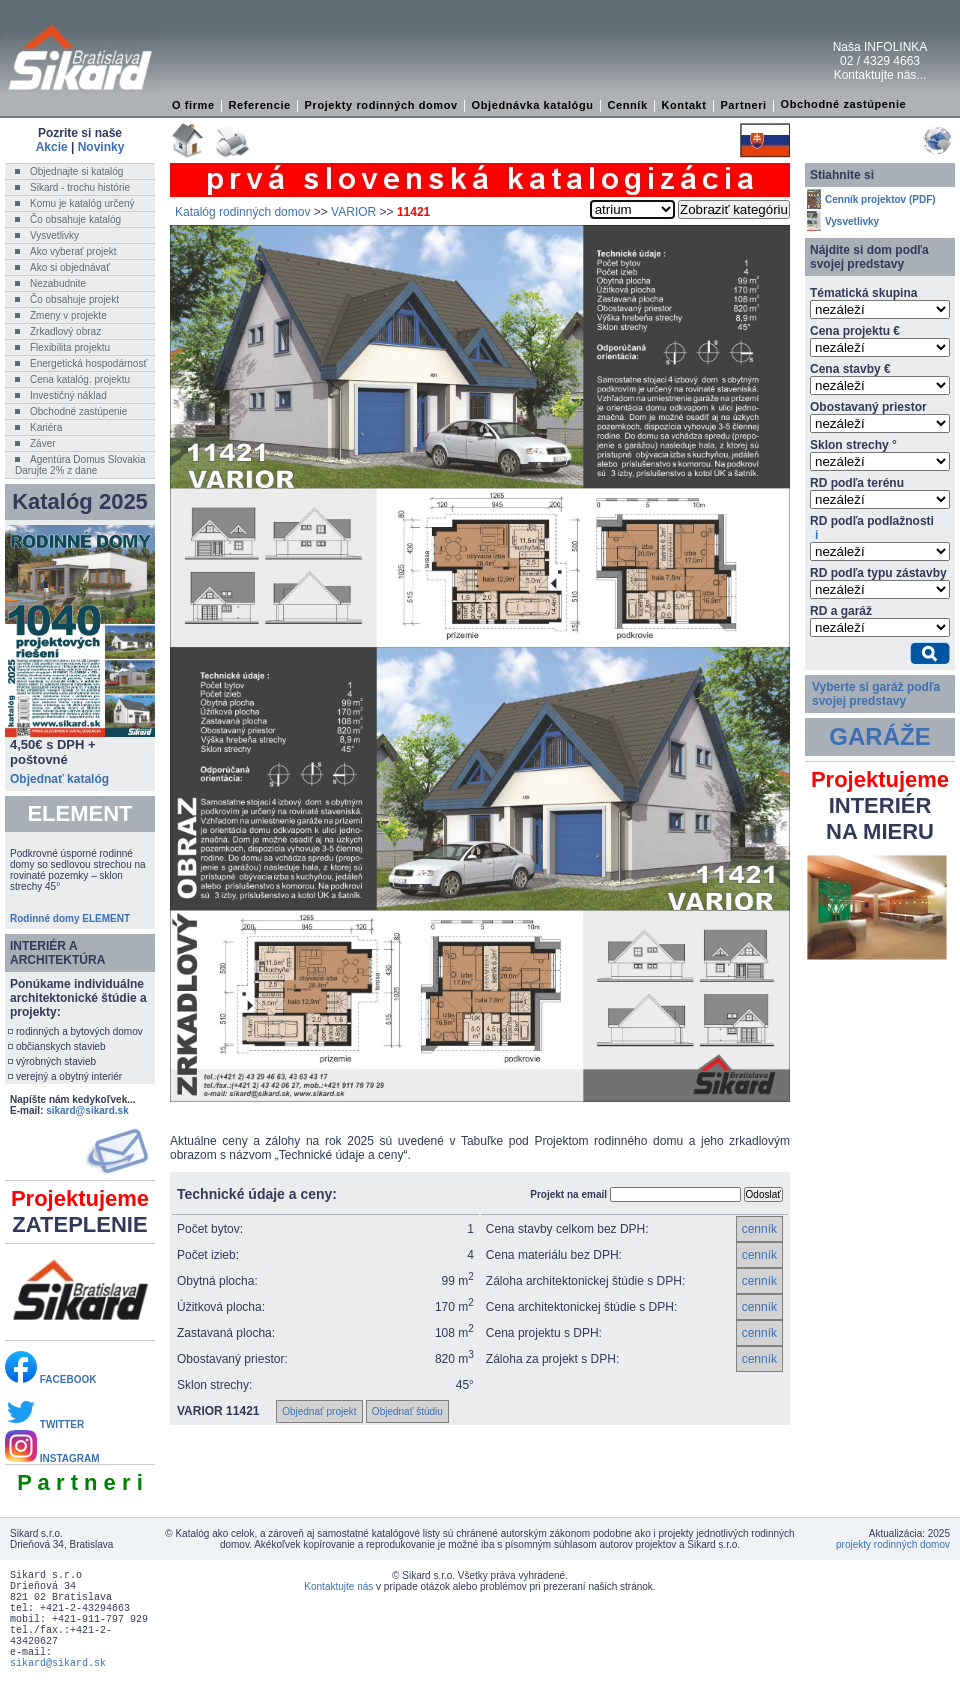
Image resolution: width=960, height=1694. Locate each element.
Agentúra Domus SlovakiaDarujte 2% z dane (80, 465)
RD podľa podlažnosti (872, 528)
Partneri (743, 105)
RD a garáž (841, 611)
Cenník (627, 105)
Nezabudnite (58, 283)
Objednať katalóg (59, 779)
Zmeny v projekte (68, 315)
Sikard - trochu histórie (80, 187)
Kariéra (46, 427)
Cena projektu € (855, 331)
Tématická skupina (863, 293)
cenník (759, 1229)
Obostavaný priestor (868, 407)
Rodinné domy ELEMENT (70, 918)
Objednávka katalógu (533, 105)
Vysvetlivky (54, 235)
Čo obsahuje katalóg (75, 219)
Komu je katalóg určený (82, 203)
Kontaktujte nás (338, 1586)
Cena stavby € (850, 369)
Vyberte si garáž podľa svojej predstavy (876, 694)
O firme (193, 105)
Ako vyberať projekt (73, 251)
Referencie (260, 105)
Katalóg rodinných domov (242, 212)
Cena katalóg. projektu (80, 379)
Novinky (101, 147)
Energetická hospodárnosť (88, 363)
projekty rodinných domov (893, 1544)
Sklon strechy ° (853, 445)
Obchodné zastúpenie (844, 104)
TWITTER (44, 1424)
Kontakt (683, 105)
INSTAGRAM (52, 1458)
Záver (43, 443)
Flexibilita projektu (70, 347)
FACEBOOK (50, 1379)
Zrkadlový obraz (65, 331)
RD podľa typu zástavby (878, 573)
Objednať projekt (319, 1411)
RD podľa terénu (857, 483)
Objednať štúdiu (407, 1411)
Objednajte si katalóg (76, 171)
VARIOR (353, 212)
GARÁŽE (879, 736)
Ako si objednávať (70, 267)
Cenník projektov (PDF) (880, 199)
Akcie (52, 147)
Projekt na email (568, 1194)
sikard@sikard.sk (87, 1110)
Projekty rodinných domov (381, 105)
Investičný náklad (68, 395)
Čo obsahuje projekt (74, 299)
